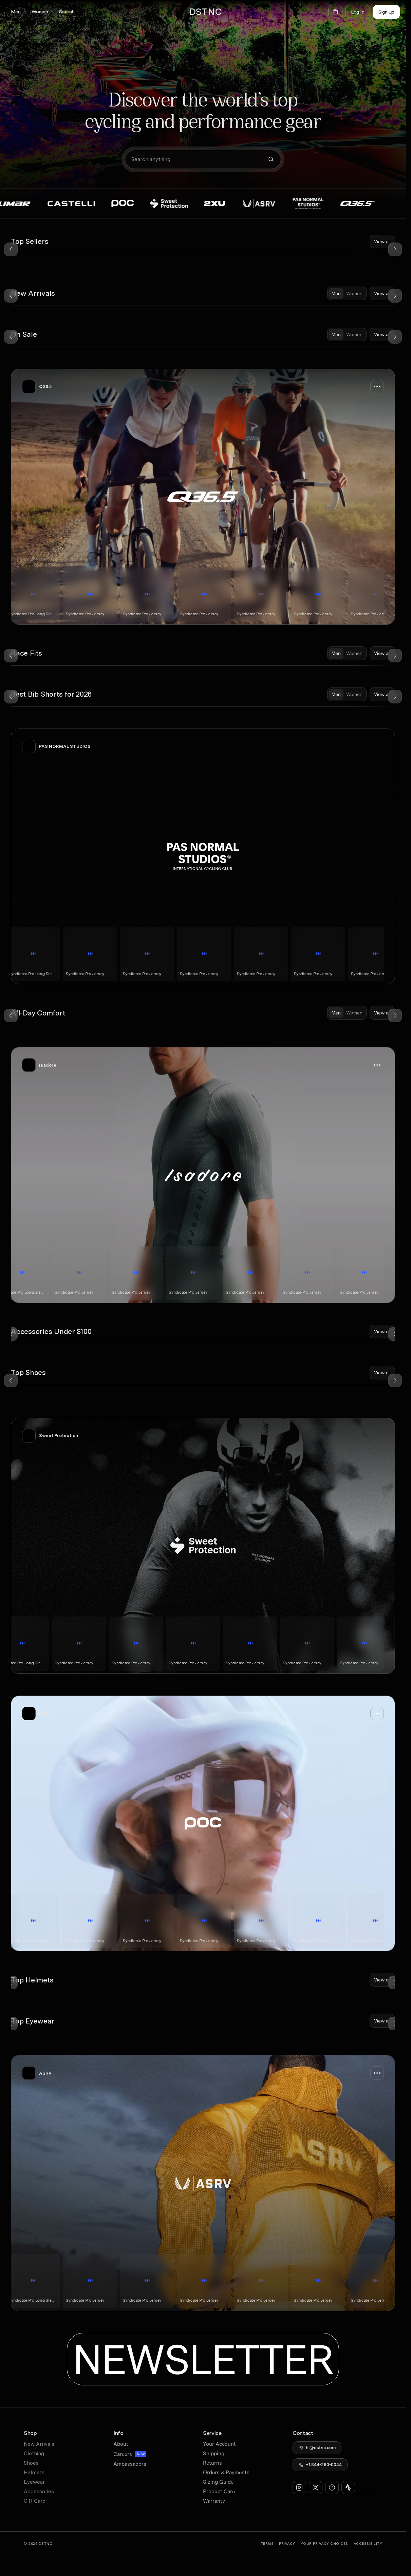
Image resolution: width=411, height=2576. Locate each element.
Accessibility (368, 2543)
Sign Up (386, 12)
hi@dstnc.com (321, 2447)
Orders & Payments (226, 2472)
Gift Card (34, 2501)
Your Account (219, 2444)
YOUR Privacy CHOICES (324, 2543)
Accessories (39, 2491)
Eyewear (34, 2482)
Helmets (34, 2472)
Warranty (214, 2501)
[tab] (336, 293)
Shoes (31, 2463)
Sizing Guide (218, 2482)
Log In (357, 12)
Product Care (219, 2491)
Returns (212, 2463)
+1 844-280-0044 (324, 2464)
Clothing (34, 2453)
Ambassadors (129, 2464)
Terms (267, 2543)
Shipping (213, 2453)
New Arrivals (39, 2444)
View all (382, 241)
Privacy (287, 2543)
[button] (15, 12)
